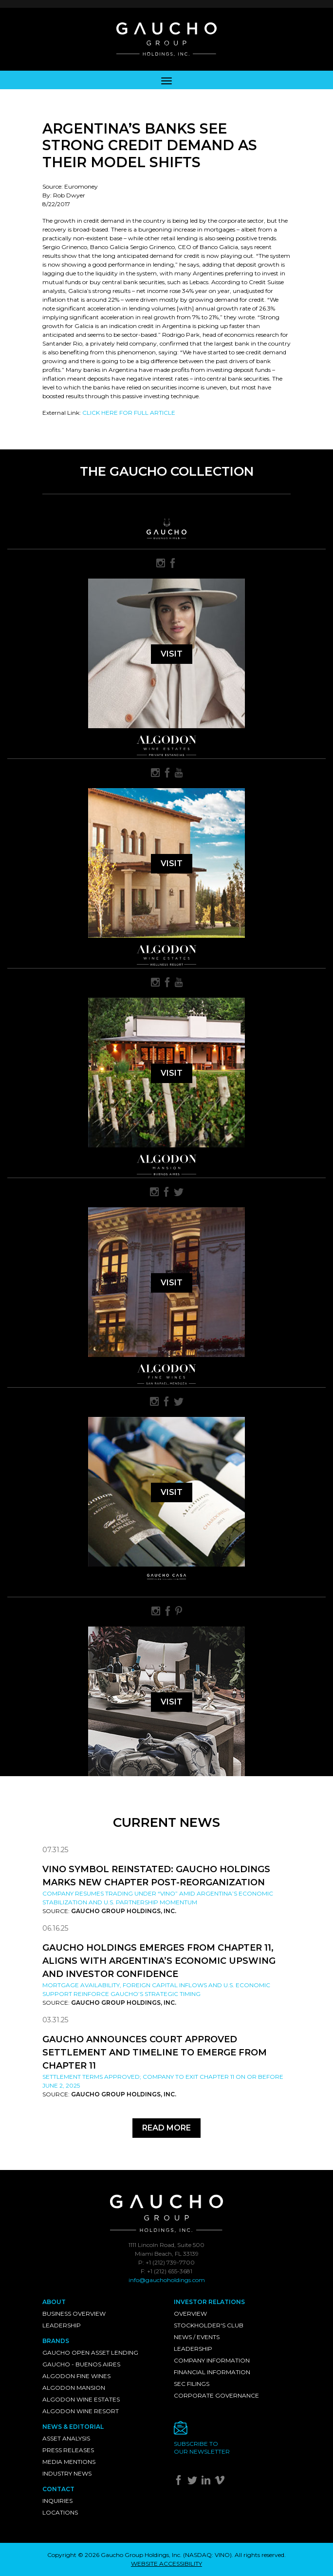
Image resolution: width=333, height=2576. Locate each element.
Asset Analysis (66, 2438)
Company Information (212, 2360)
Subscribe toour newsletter (202, 2447)
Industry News (67, 2473)
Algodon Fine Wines (76, 2376)
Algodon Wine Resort (80, 2411)
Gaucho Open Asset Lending (90, 2352)
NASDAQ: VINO (207, 2554)
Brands (55, 2340)
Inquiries (57, 2500)
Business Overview (74, 2313)
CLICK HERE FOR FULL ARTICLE (128, 412)
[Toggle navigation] (166, 80)
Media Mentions (68, 2461)
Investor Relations (209, 2301)
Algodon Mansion (73, 2387)
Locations (60, 2512)
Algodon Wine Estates (81, 2399)
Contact (58, 2489)
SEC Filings (191, 2383)
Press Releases (68, 2450)
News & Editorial (73, 2426)
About (54, 2301)
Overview (190, 2313)
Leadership (61, 2325)
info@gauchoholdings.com (167, 2280)
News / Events (197, 2337)
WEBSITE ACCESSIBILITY (166, 2563)
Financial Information (212, 2372)
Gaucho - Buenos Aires (81, 2364)
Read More (166, 2127)
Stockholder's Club (208, 2325)
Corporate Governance (216, 2395)
